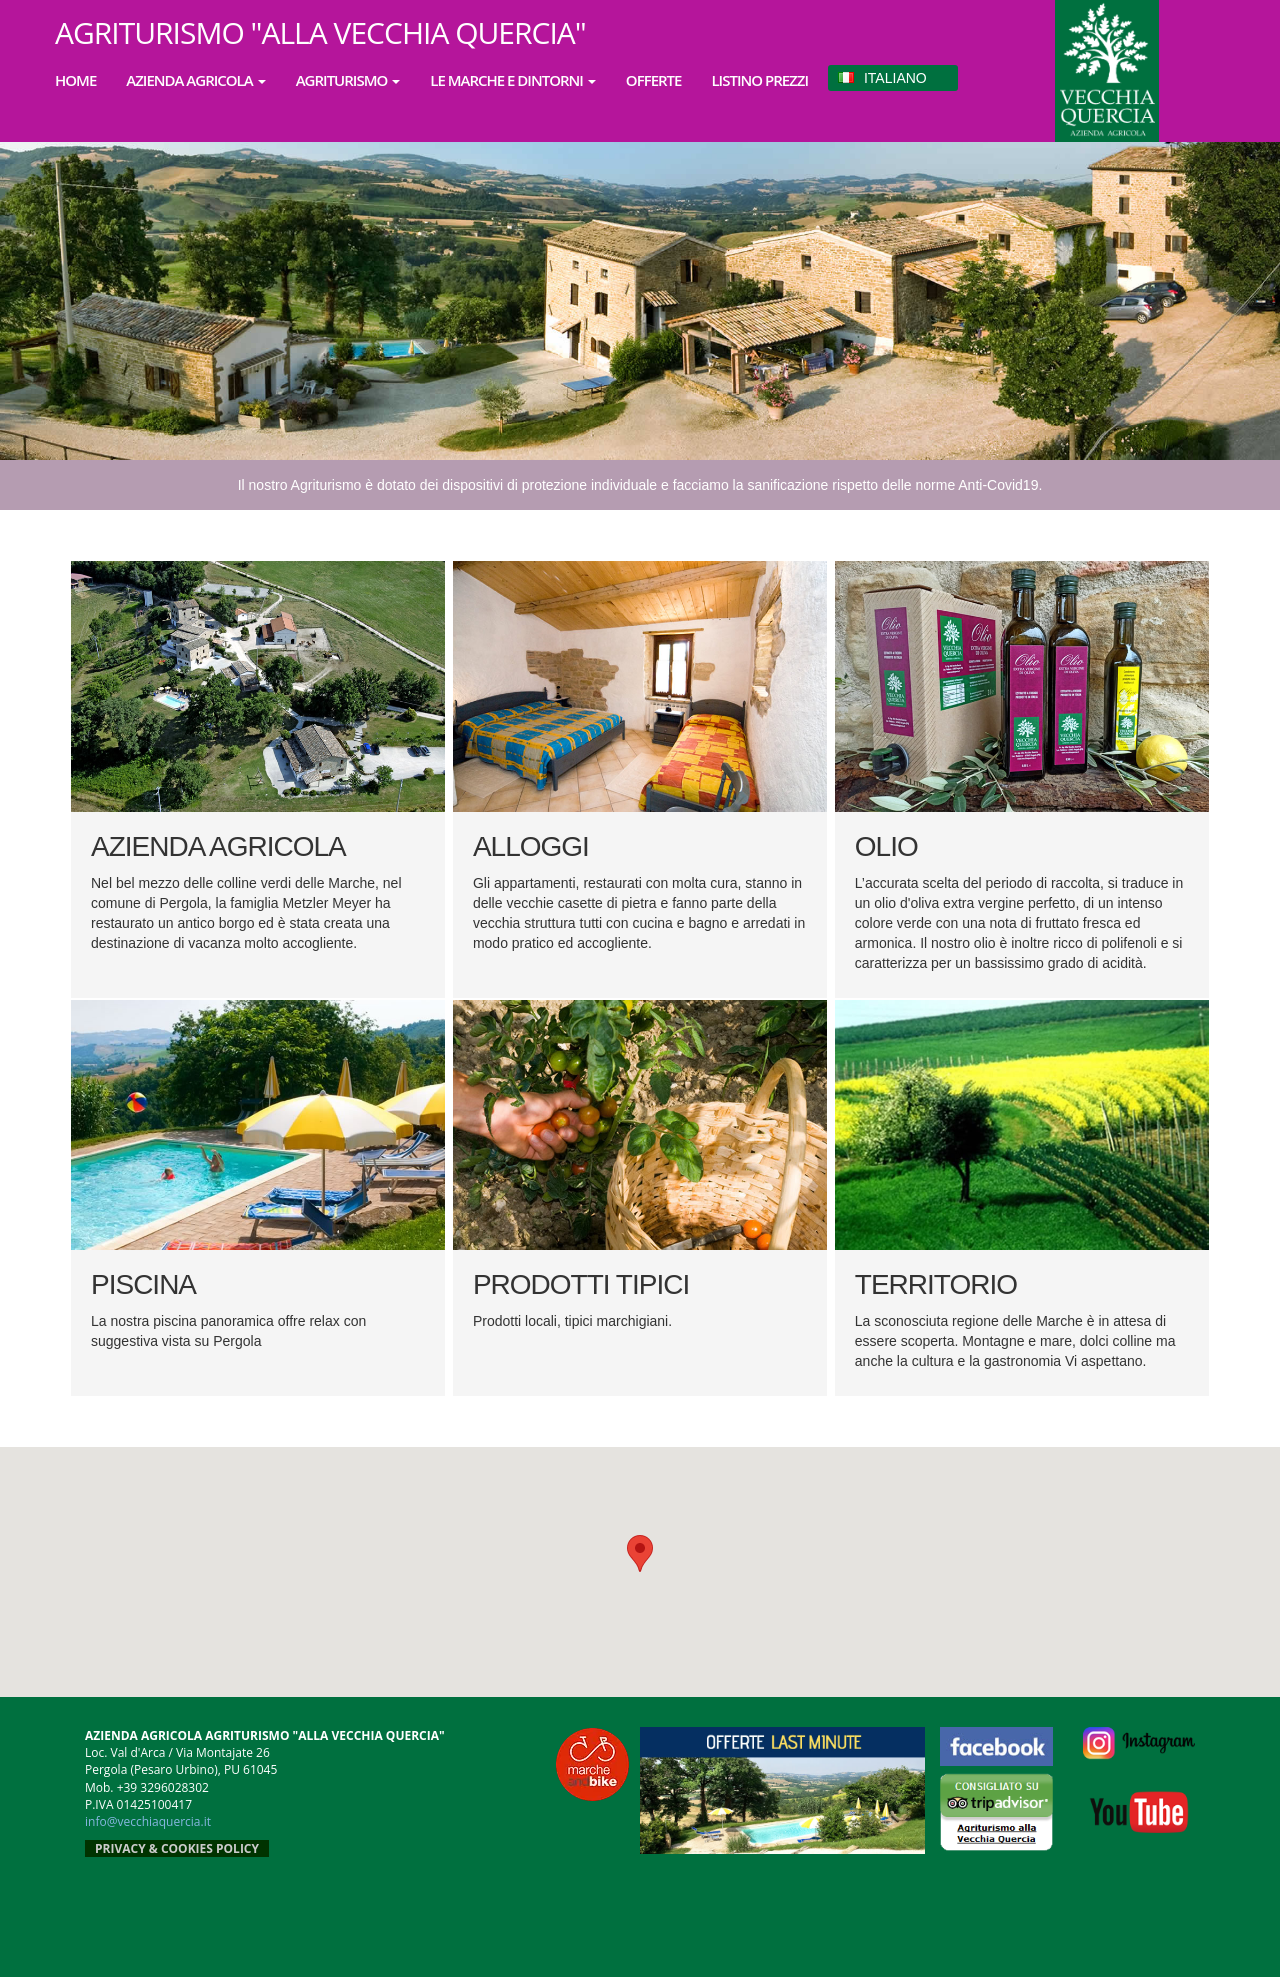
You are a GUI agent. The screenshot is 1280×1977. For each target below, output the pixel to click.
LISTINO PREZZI (759, 80)
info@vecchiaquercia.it (148, 1821)
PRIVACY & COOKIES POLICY (177, 1848)
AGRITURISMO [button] (348, 80)
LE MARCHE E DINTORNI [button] (513, 80)
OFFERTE (654, 80)
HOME (75, 80)
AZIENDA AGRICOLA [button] (195, 80)
